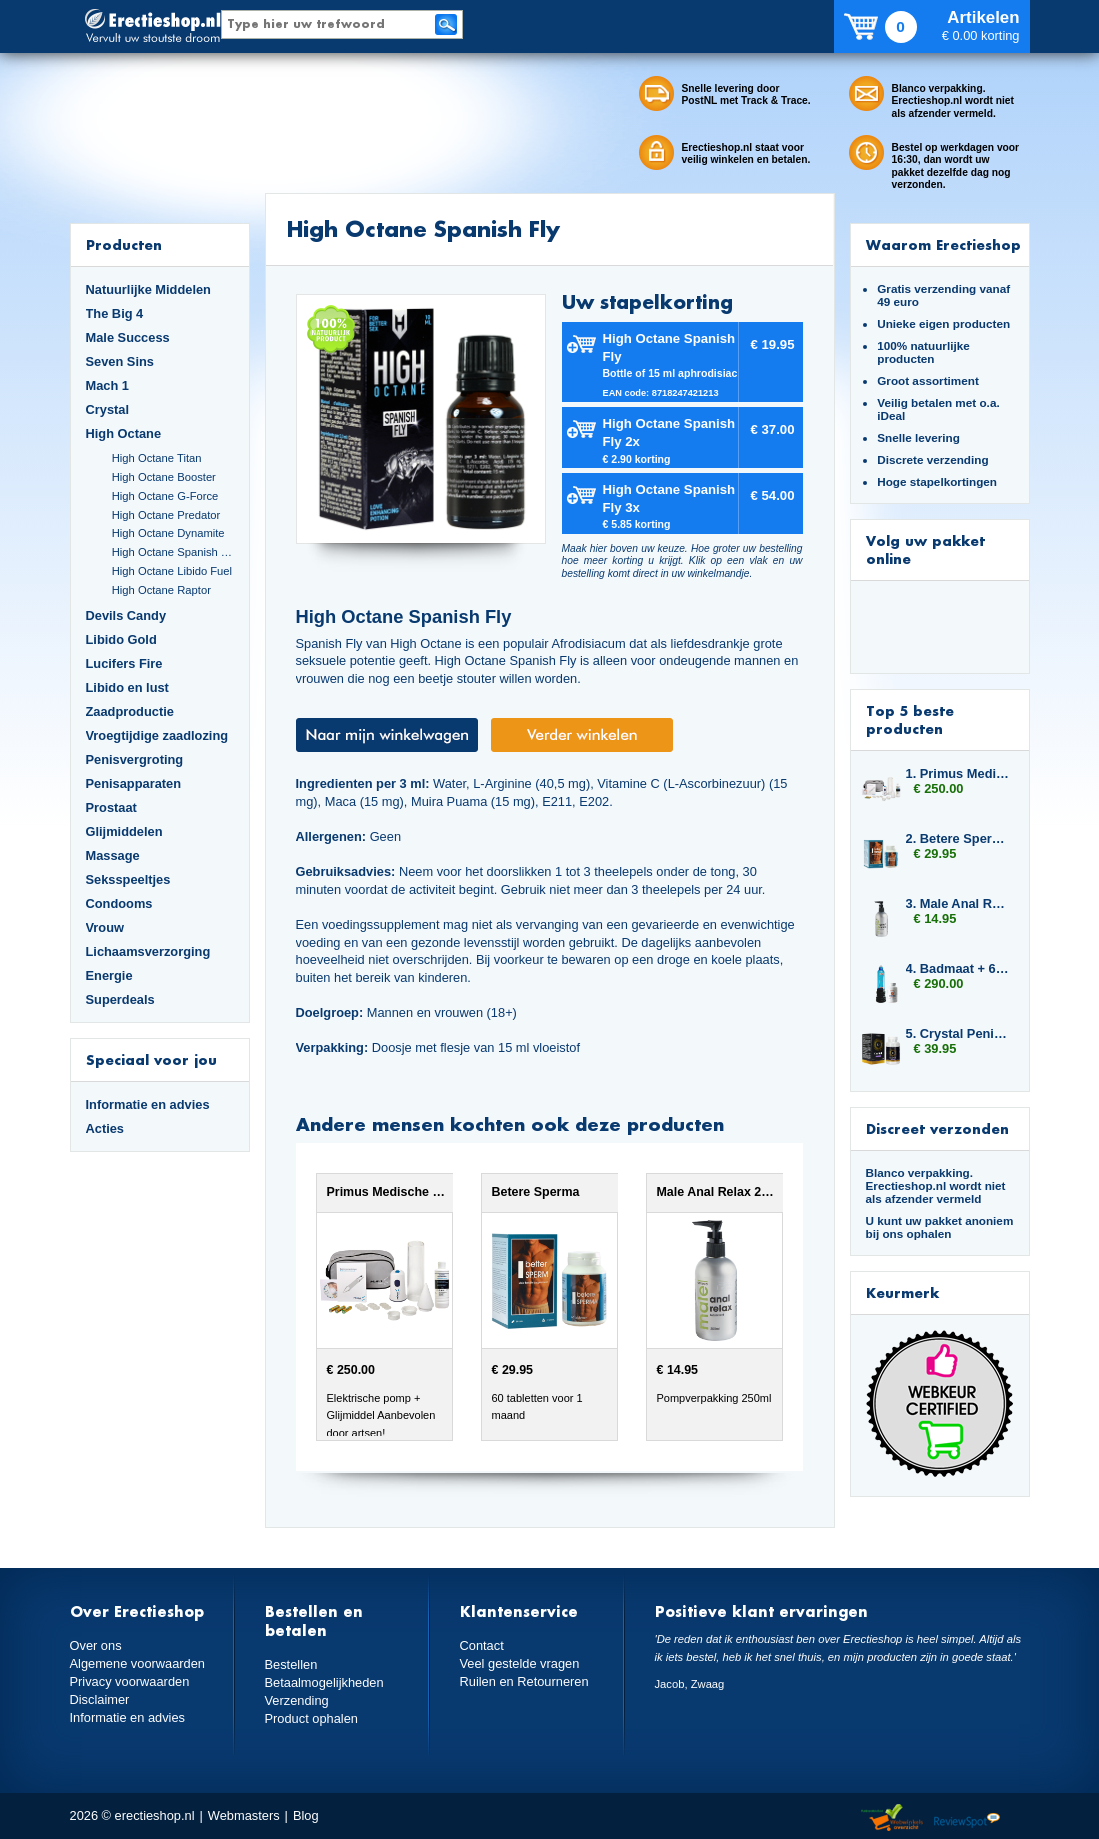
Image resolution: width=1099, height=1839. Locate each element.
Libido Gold (121, 639)
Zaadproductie (130, 711)
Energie (109, 975)
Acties (105, 1128)
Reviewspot (967, 1818)
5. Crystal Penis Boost (958, 1033)
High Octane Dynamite (168, 533)
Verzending (297, 1700)
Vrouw (105, 927)
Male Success (128, 337)
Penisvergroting (135, 759)
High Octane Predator (166, 515)
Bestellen (291, 1664)
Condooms (119, 903)
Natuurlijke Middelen (148, 289)
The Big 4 (115, 313)
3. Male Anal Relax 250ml (958, 903)
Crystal (108, 409)
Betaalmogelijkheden (324, 1682)
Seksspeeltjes (128, 879)
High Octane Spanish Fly (173, 552)
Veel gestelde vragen (520, 1663)
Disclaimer (100, 1699)
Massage (113, 855)
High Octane (124, 433)
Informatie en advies (148, 1104)
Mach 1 (108, 385)
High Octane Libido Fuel (172, 571)
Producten (124, 244)
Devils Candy (126, 615)
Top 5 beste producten (910, 719)
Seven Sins (120, 361)
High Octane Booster (164, 477)
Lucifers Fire (124, 663)
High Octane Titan (157, 458)
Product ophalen (311, 1718)
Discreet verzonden (937, 1128)
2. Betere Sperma (958, 838)
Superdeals (120, 999)
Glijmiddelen (124, 831)
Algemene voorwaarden (138, 1663)
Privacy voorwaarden (130, 1681)
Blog (306, 1815)
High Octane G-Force (165, 496)
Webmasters (244, 1815)
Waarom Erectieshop (943, 244)
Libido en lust (127, 687)
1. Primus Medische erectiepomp (958, 773)
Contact (482, 1645)
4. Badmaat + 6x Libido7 (958, 968)
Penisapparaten (134, 783)
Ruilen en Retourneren (524, 1681)
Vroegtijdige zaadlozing (157, 735)
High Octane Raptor (161, 590)
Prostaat (111, 807)
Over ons (96, 1645)
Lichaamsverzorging (148, 951)
